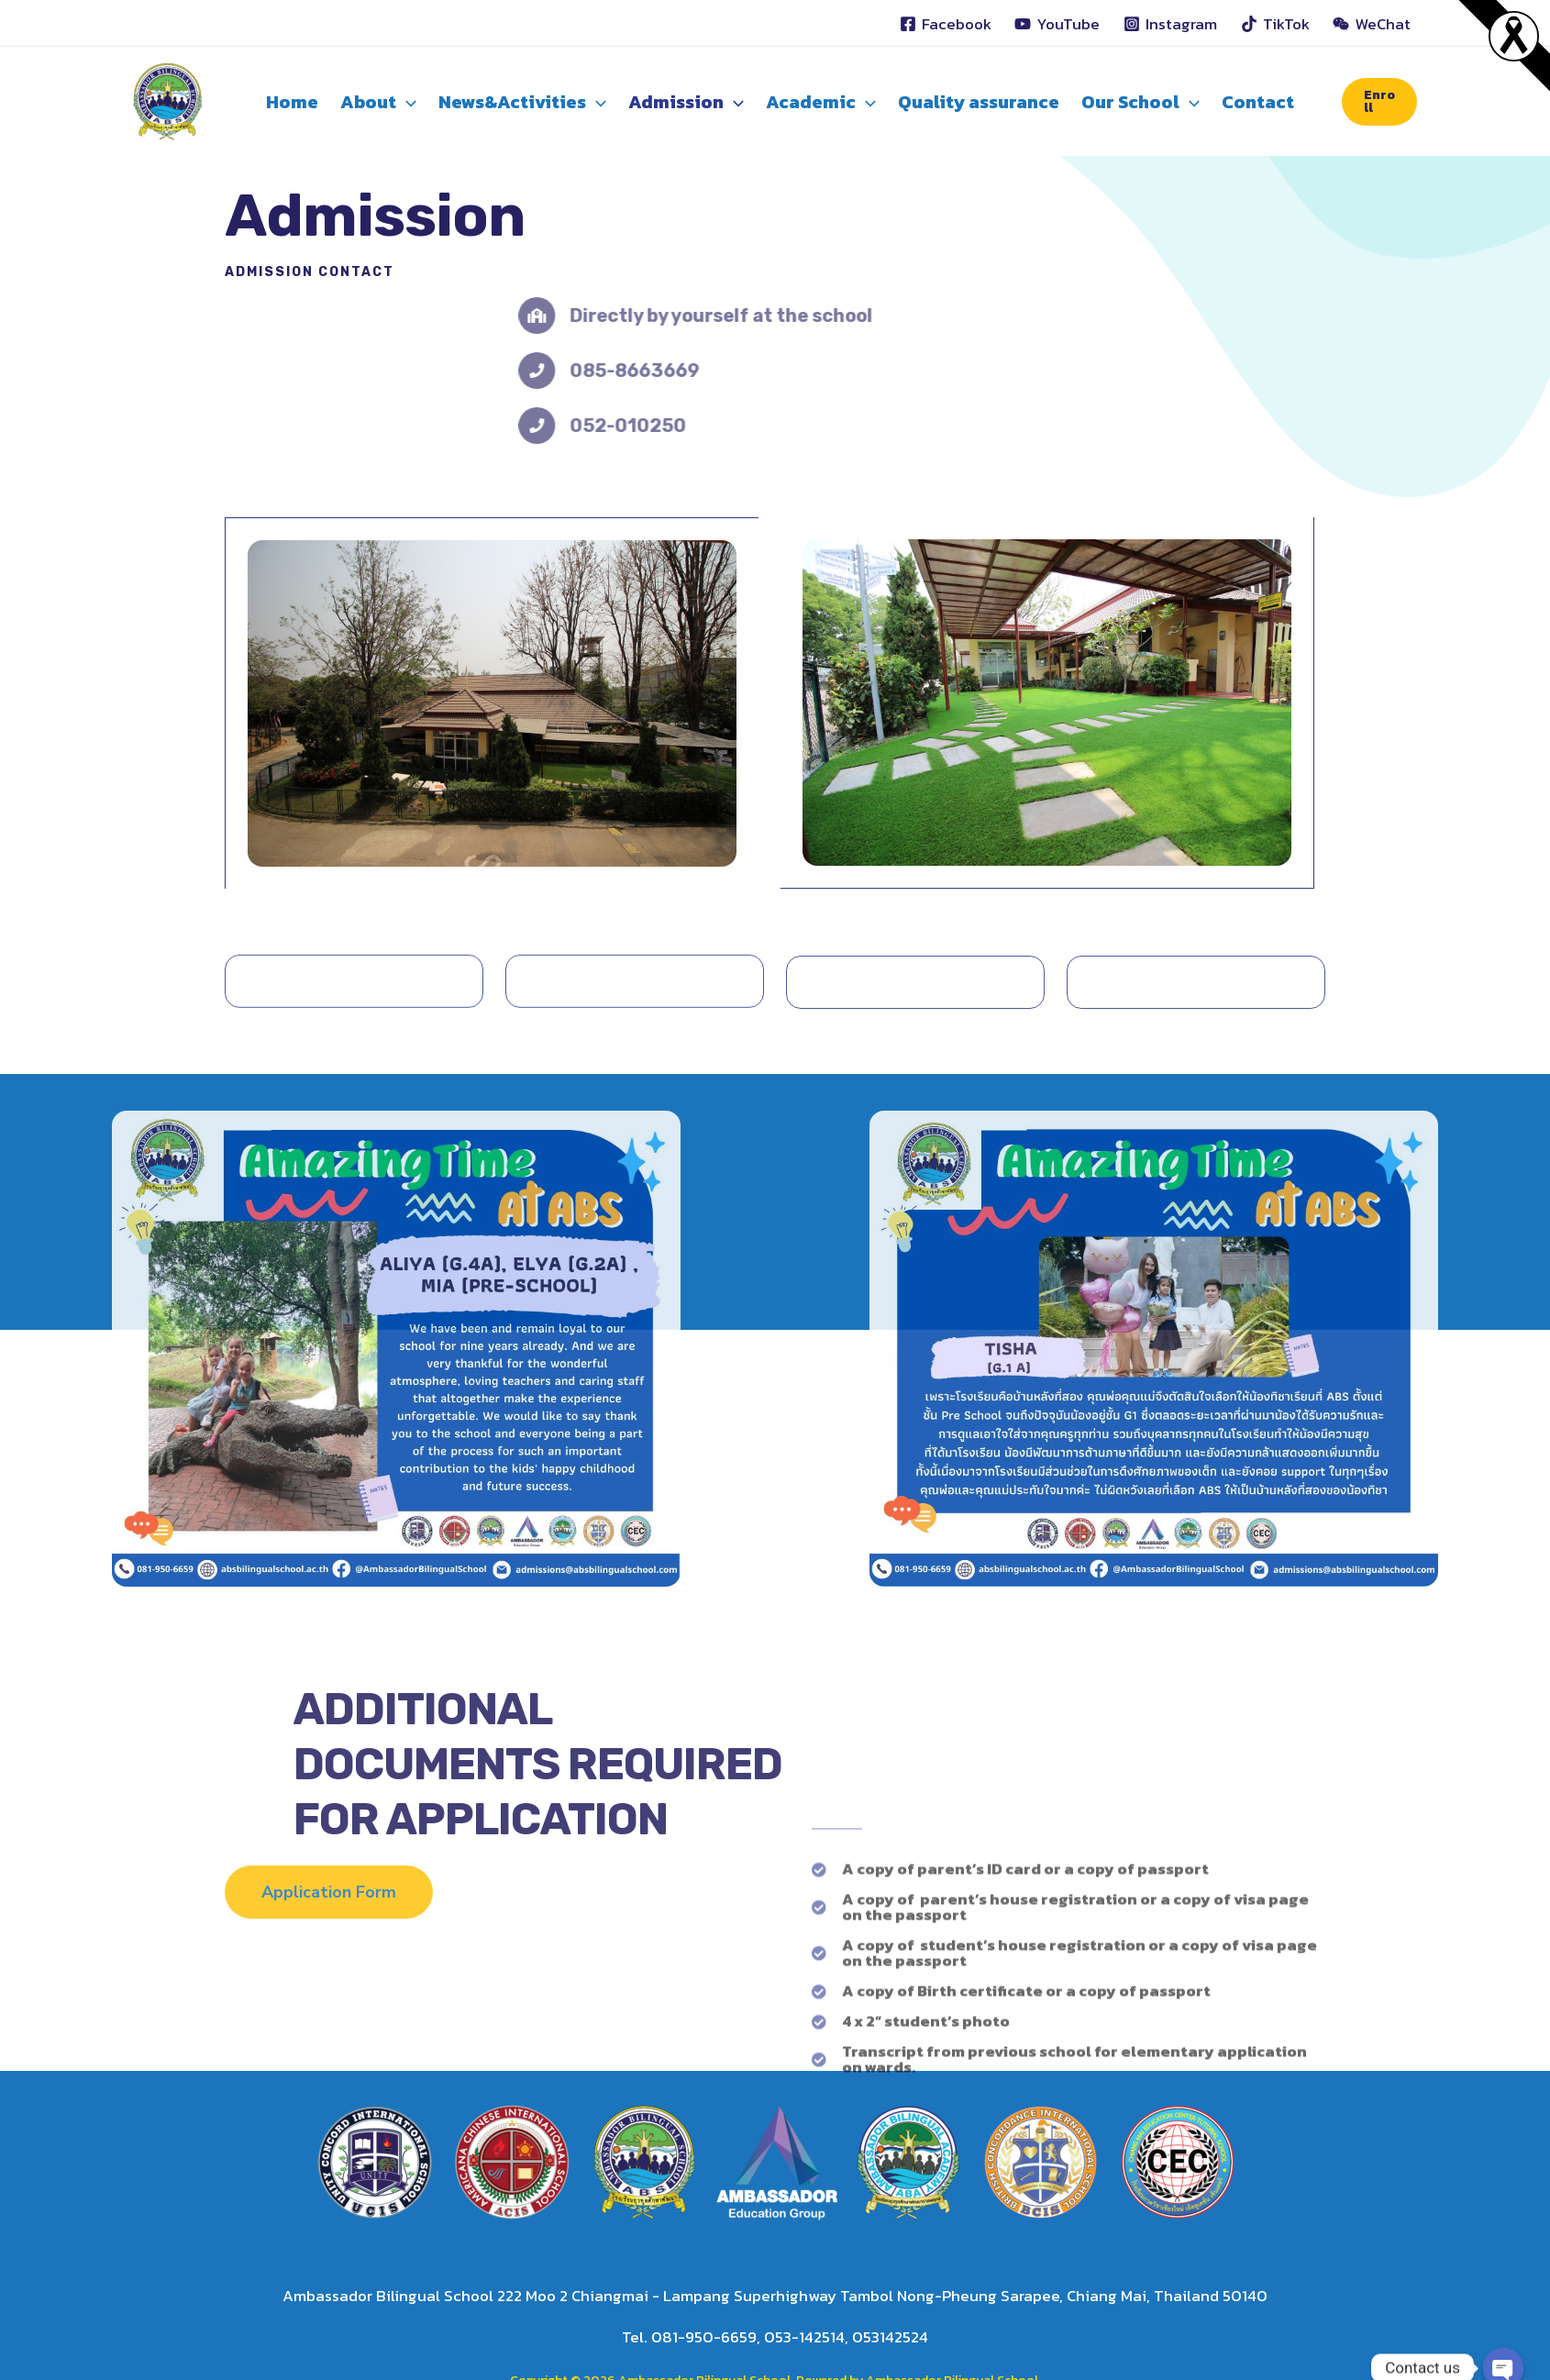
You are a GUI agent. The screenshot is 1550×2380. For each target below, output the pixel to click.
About (378, 102)
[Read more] (1514, 35)
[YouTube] (1058, 24)
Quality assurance (978, 102)
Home (292, 102)
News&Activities (522, 102)
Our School (1140, 102)
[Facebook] (945, 24)
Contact (1258, 102)
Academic (821, 102)
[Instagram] (1170, 24)
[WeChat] (1371, 24)
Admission (686, 102)
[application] (406, 102)
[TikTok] (1275, 24)
